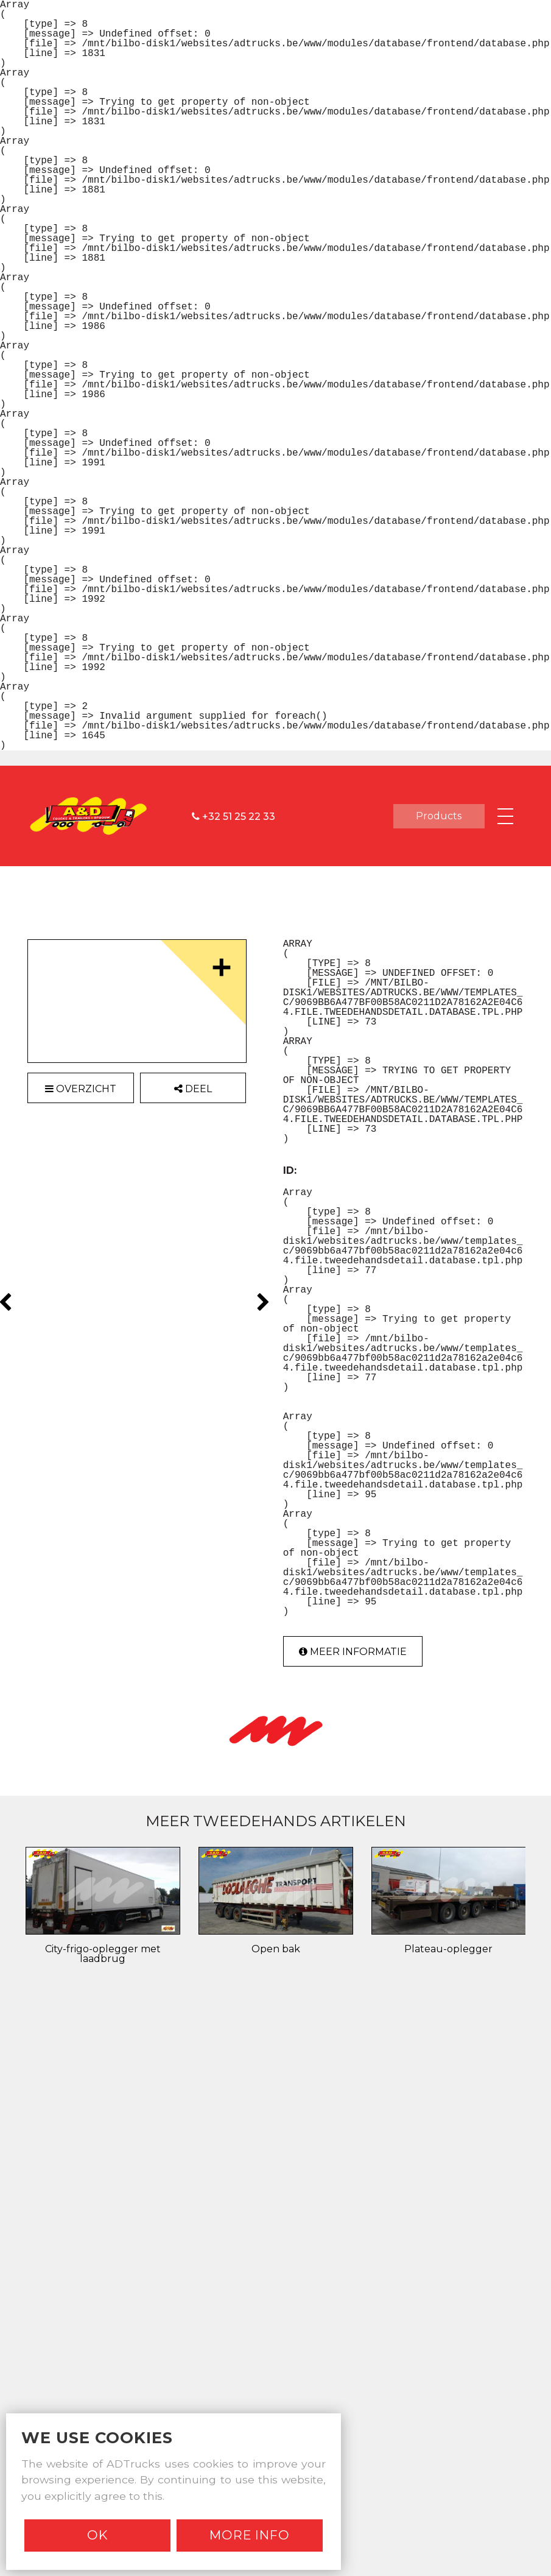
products (439, 816)
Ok (97, 2534)
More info (249, 2534)
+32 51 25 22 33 (233, 816)
